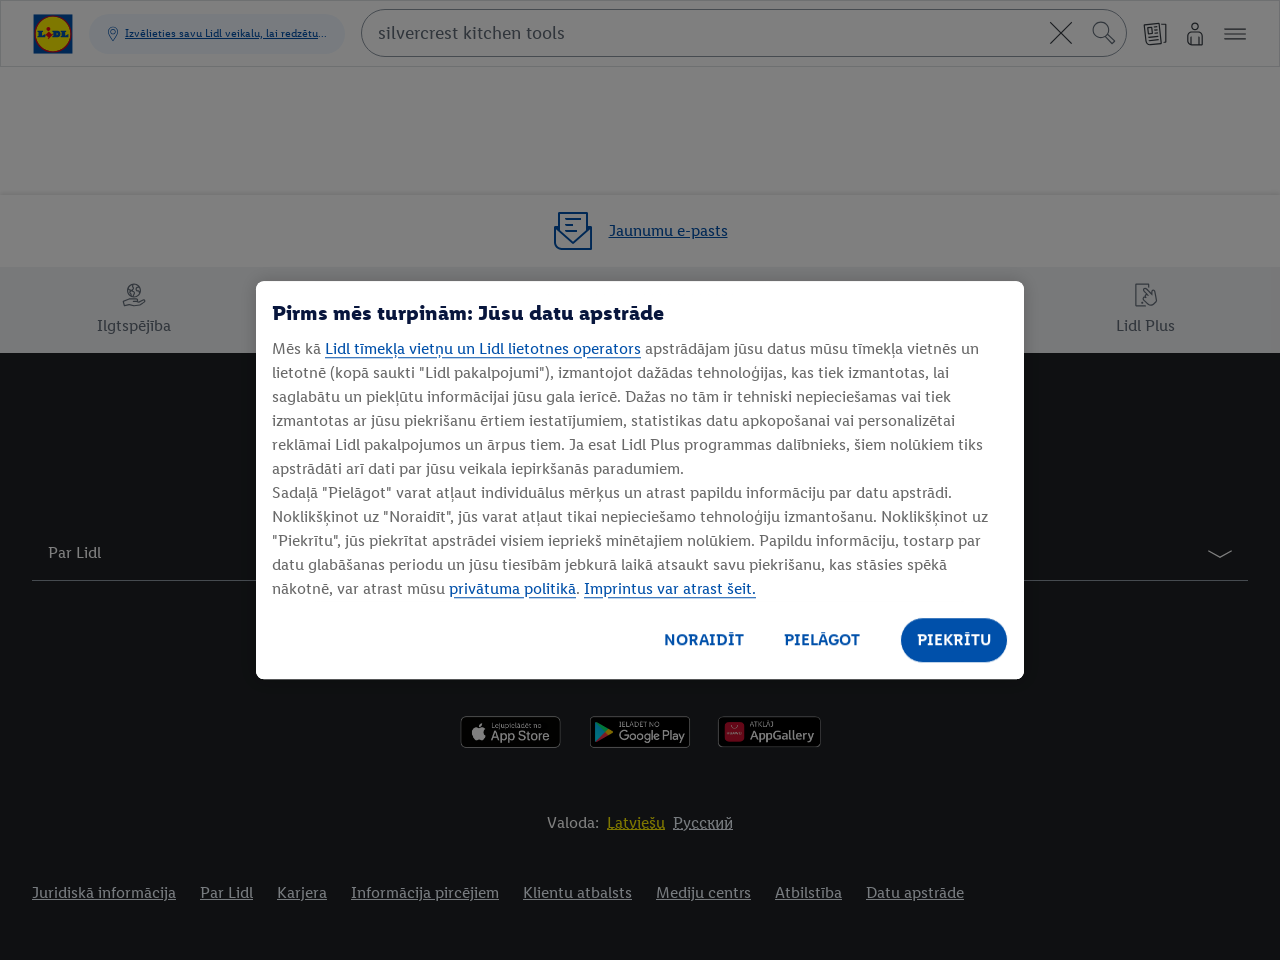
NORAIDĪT (704, 639)
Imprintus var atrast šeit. (670, 588)
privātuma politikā (512, 588)
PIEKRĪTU (954, 639)
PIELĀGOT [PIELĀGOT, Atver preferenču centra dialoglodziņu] (822, 639)
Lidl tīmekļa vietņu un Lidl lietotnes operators (483, 348)
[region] (640, 480)
